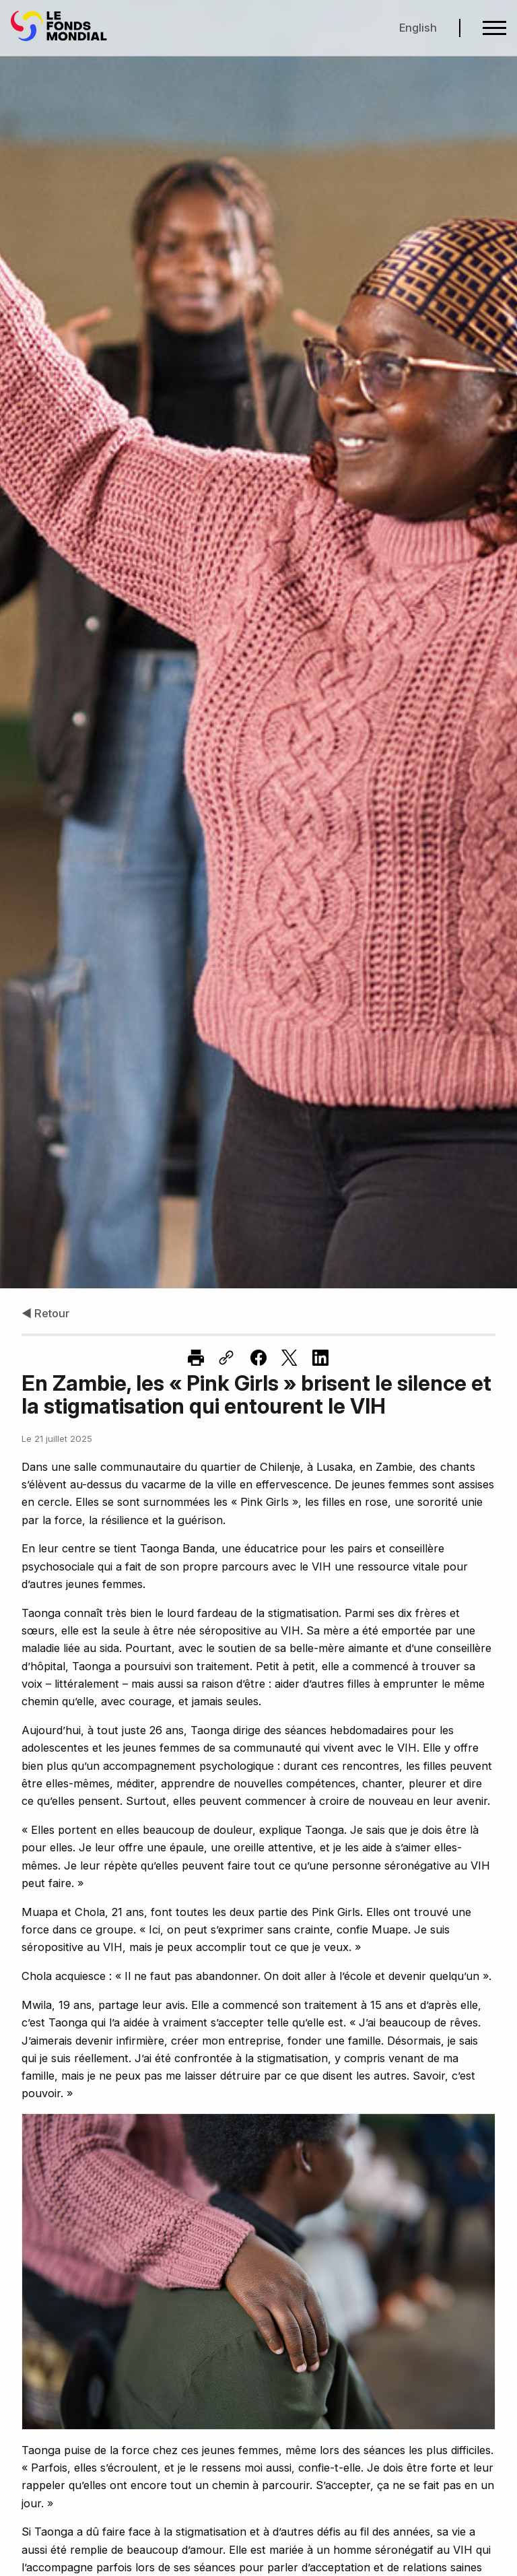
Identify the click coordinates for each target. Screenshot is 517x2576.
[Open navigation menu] (494, 28)
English (418, 27)
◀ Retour (45, 1313)
